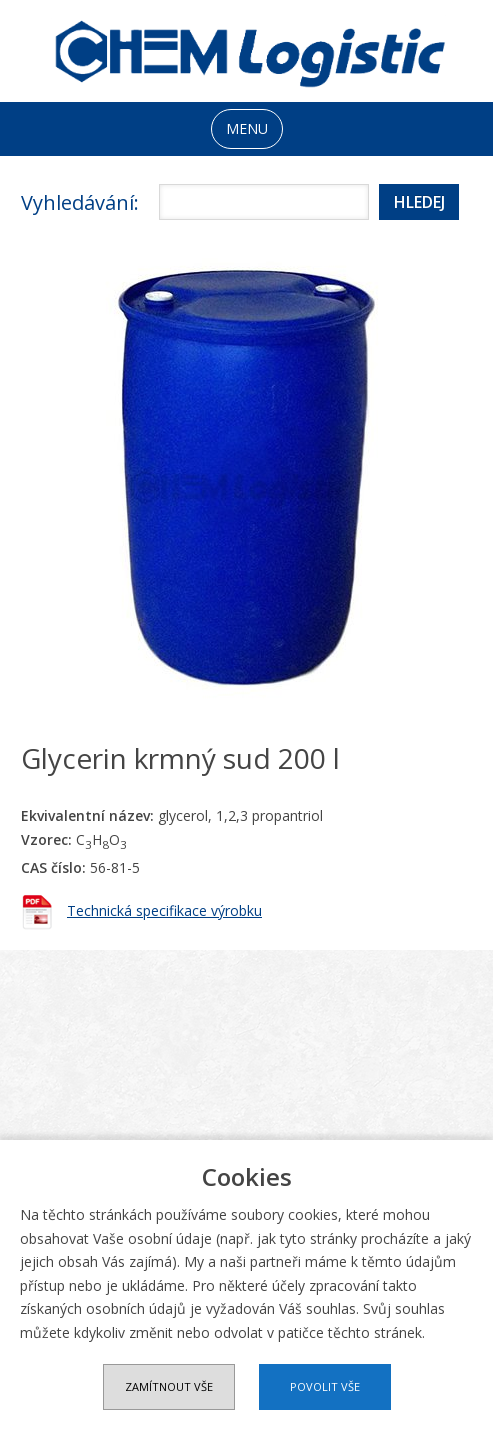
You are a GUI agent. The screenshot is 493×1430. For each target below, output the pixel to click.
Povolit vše (325, 1386)
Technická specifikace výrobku (164, 910)
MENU (247, 128)
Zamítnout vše (169, 1386)
